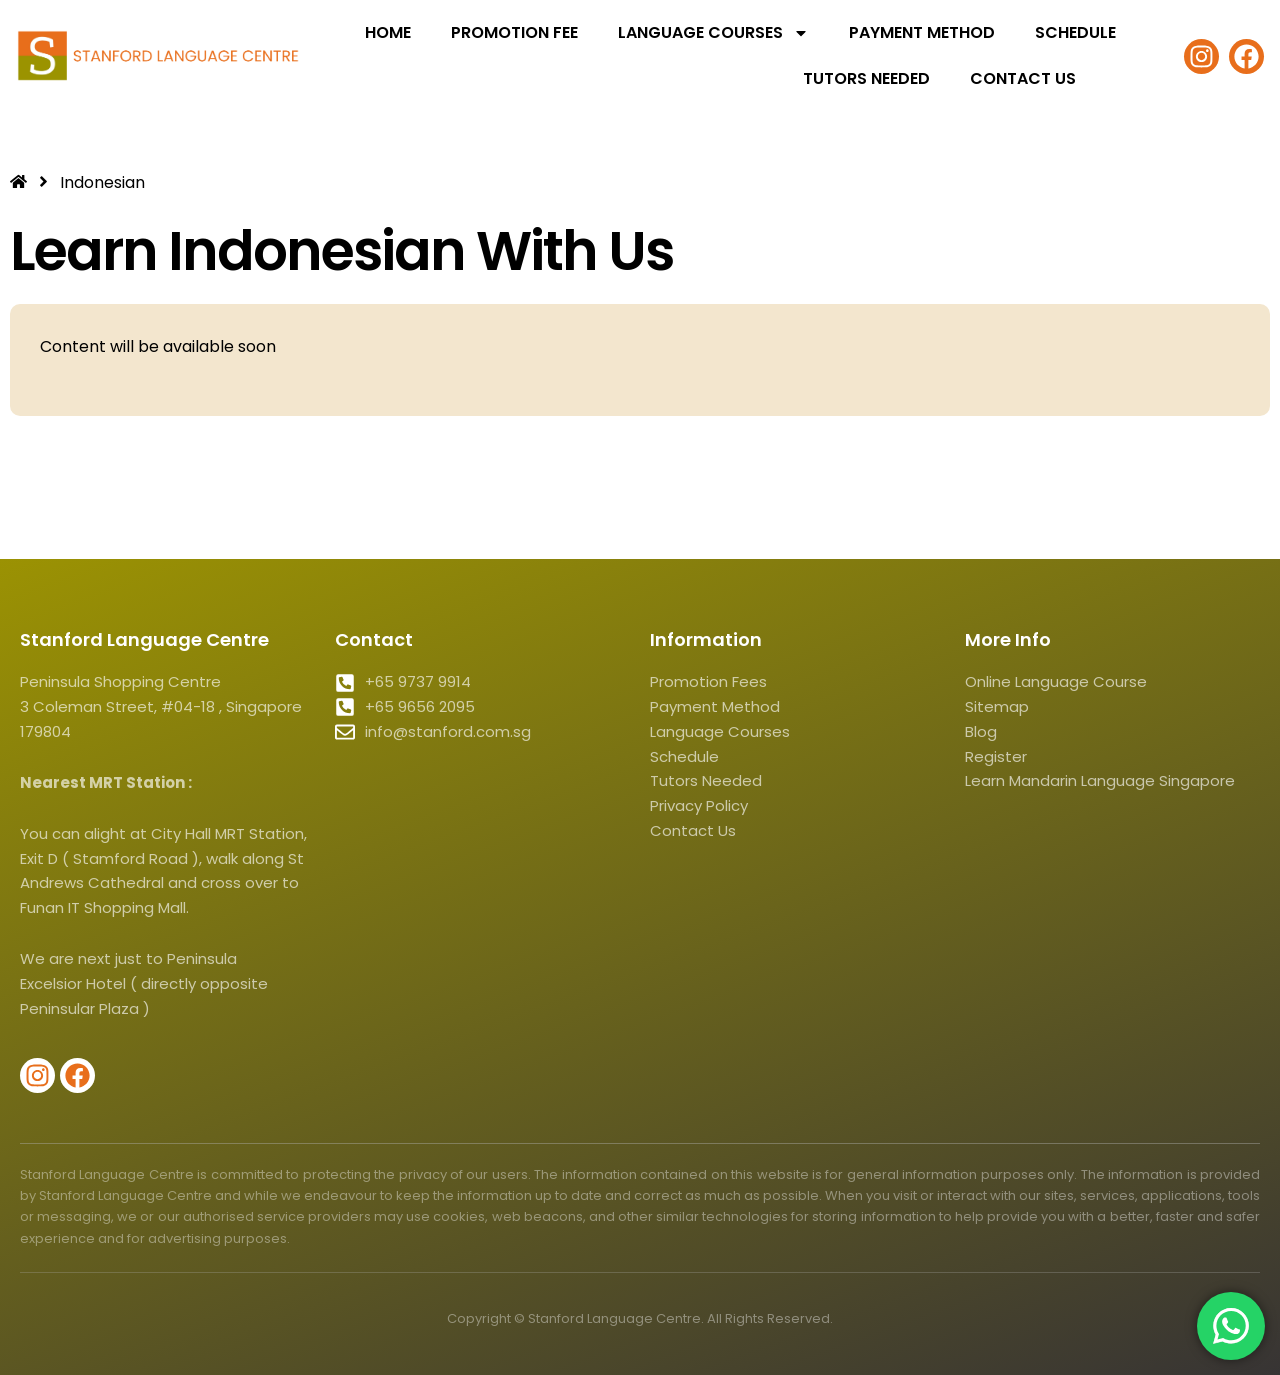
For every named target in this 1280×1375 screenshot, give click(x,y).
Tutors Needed (866, 78)
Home (388, 32)
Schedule (1075, 32)
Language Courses (713, 33)
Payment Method (922, 32)
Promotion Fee (514, 32)
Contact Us (1023, 78)
